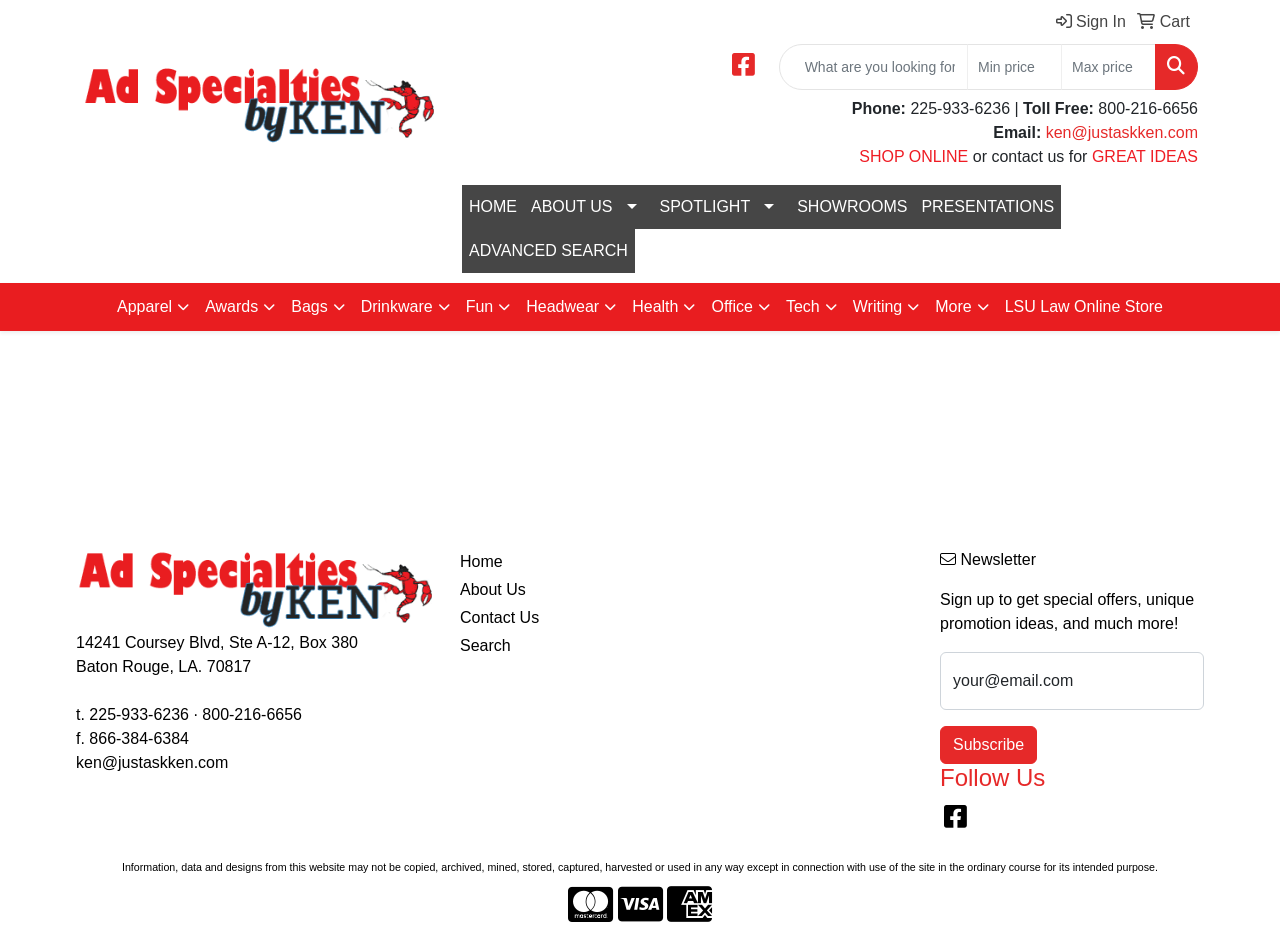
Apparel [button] (144, 306)
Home (481, 561)
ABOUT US (572, 206)
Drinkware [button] (397, 306)
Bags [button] (309, 306)
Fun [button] (480, 306)
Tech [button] (803, 306)
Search (485, 645)
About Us (493, 589)
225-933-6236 (139, 714)
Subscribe (988, 744)
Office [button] (732, 306)
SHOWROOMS (852, 206)
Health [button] (655, 306)
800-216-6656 (252, 714)
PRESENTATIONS (987, 206)
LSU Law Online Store (1084, 306)
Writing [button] (878, 306)
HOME (493, 206)
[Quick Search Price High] (1108, 67)
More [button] (953, 306)
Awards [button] (231, 306)
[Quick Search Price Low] (1014, 67)
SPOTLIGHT (705, 206)
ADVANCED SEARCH (548, 250)
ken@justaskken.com (1122, 132)
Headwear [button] (562, 306)
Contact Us (499, 617)
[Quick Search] (873, 67)
